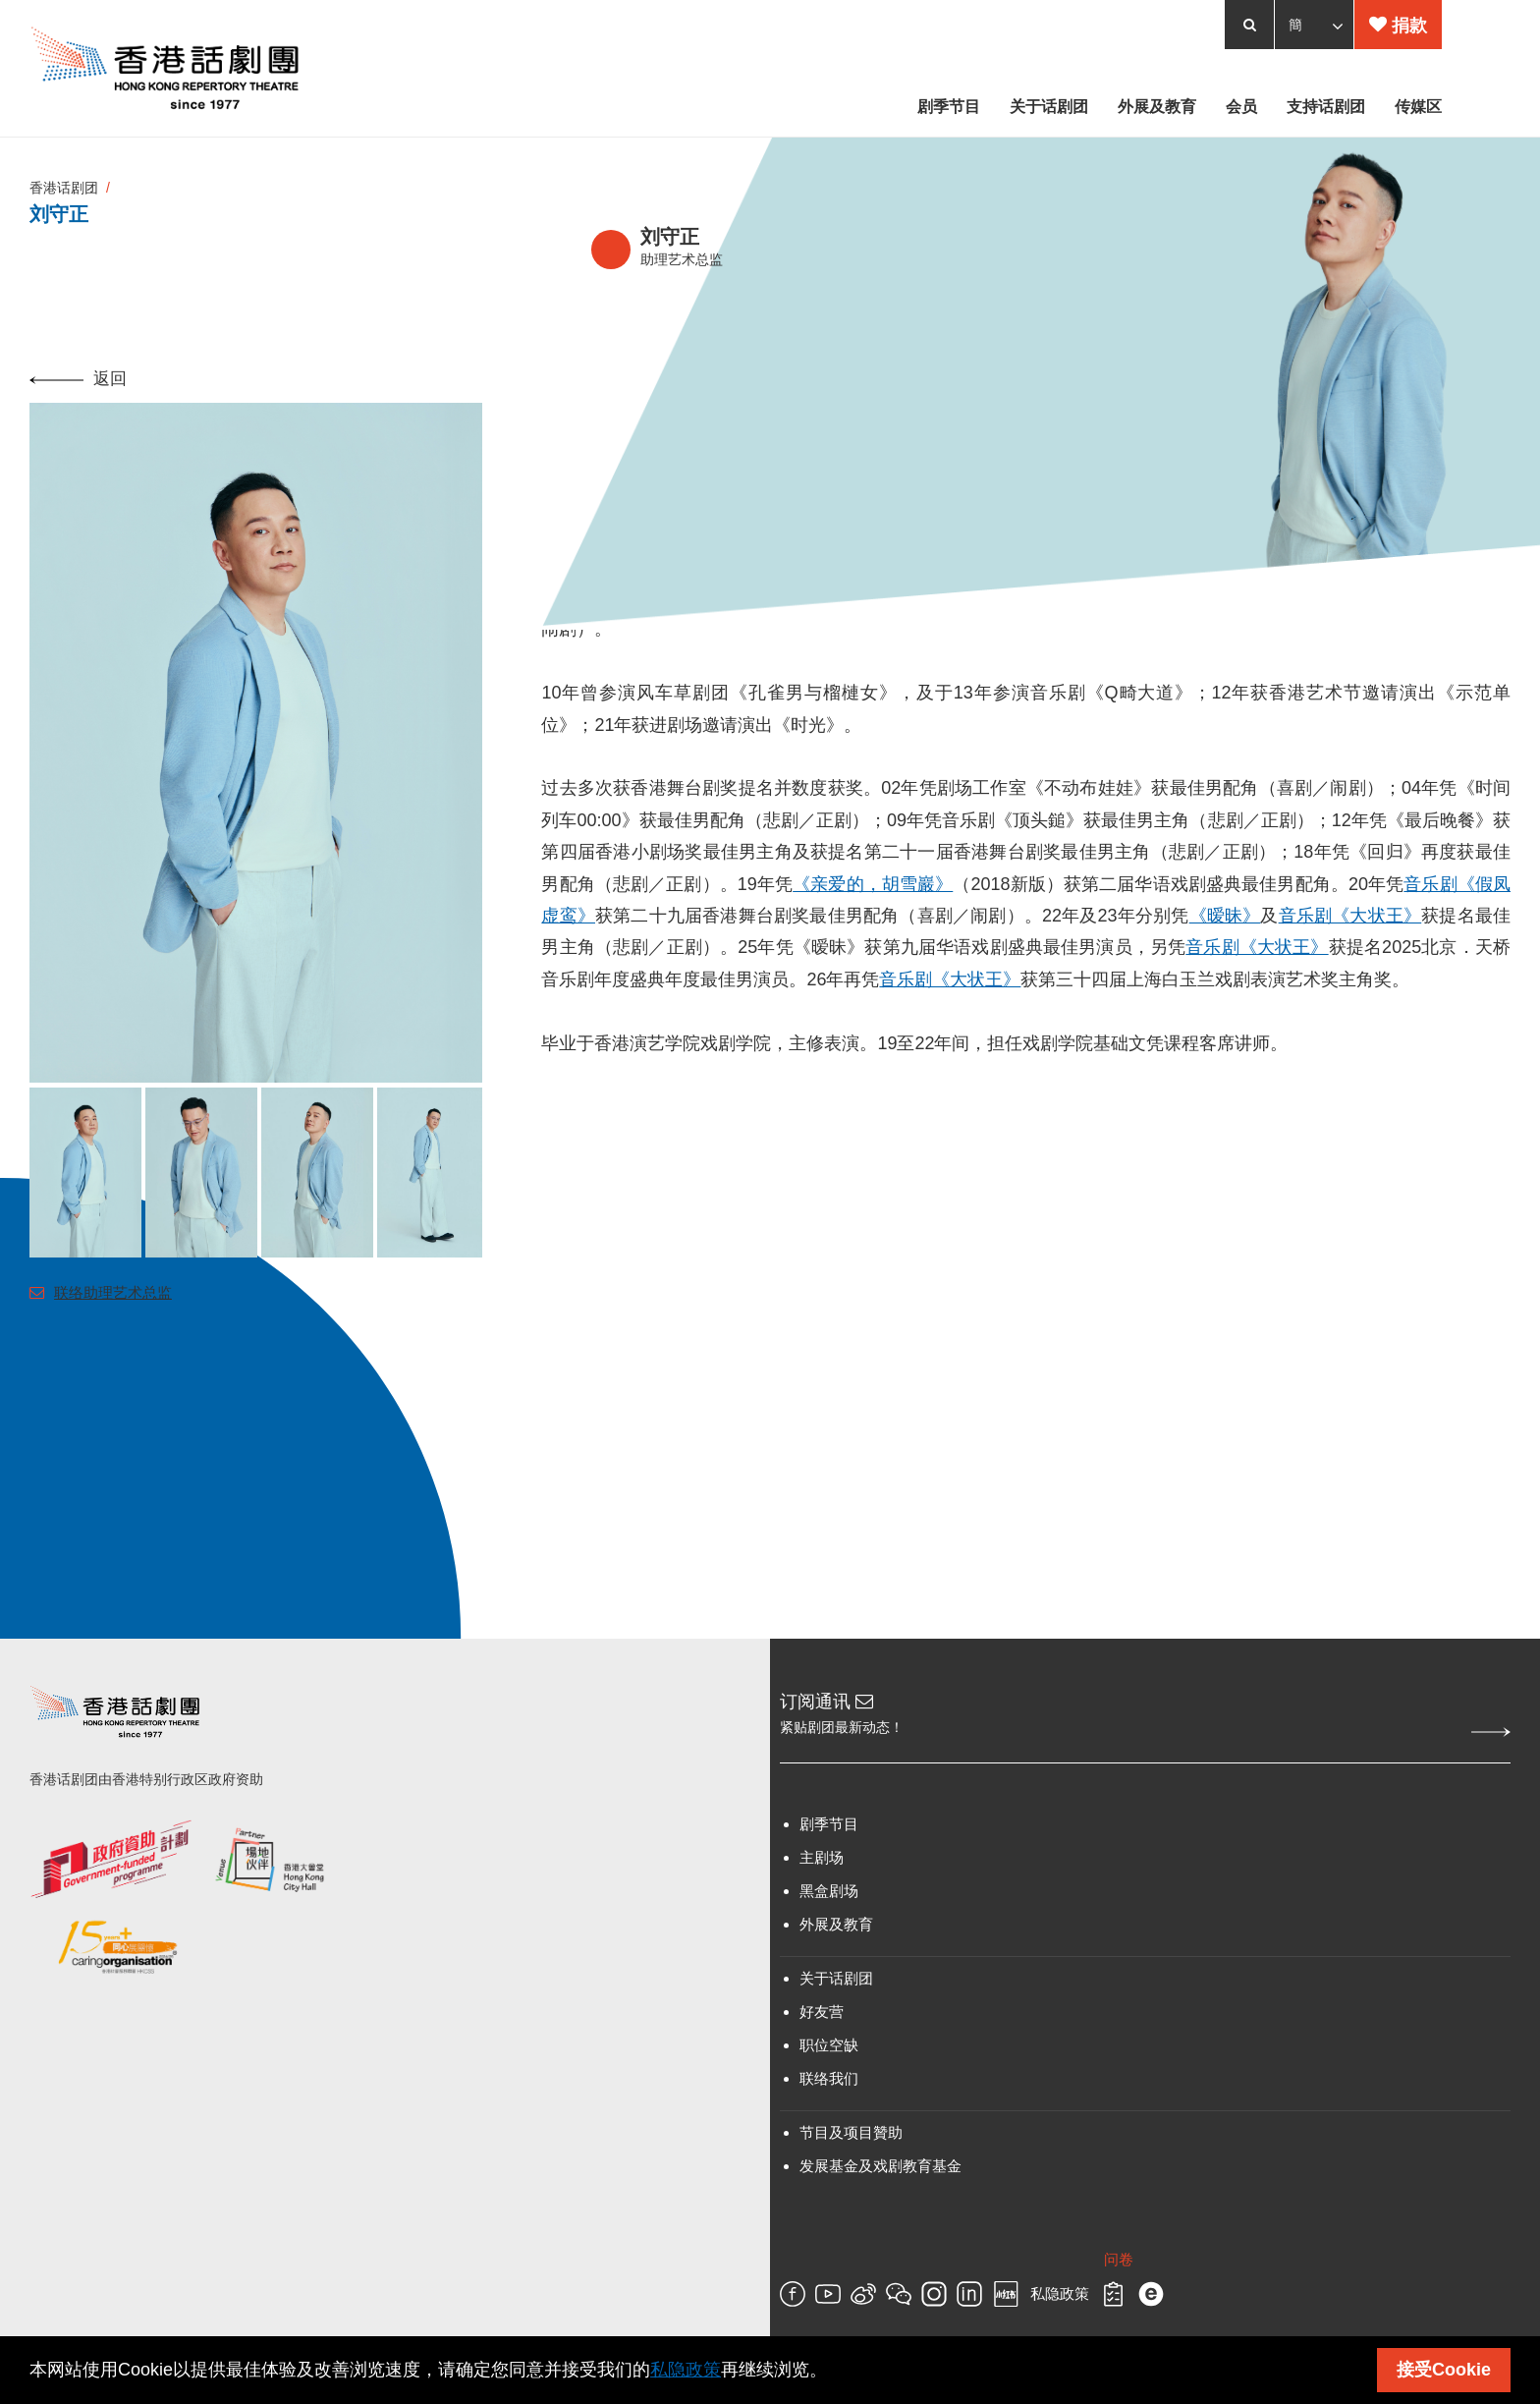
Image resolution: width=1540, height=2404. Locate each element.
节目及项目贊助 (851, 2132)
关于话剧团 (836, 1978)
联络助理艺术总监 (100, 1292)
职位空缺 (828, 2045)
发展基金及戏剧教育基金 (880, 2165)
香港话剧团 (63, 188)
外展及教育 (836, 1924)
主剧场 (821, 1857)
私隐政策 (1059, 2294)
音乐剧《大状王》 (1350, 915)
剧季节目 (828, 1824)
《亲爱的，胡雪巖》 (873, 884)
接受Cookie (1444, 2369)
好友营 (821, 2011)
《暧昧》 (1225, 915)
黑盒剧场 (828, 1890)
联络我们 (828, 2078)
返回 (78, 378)
